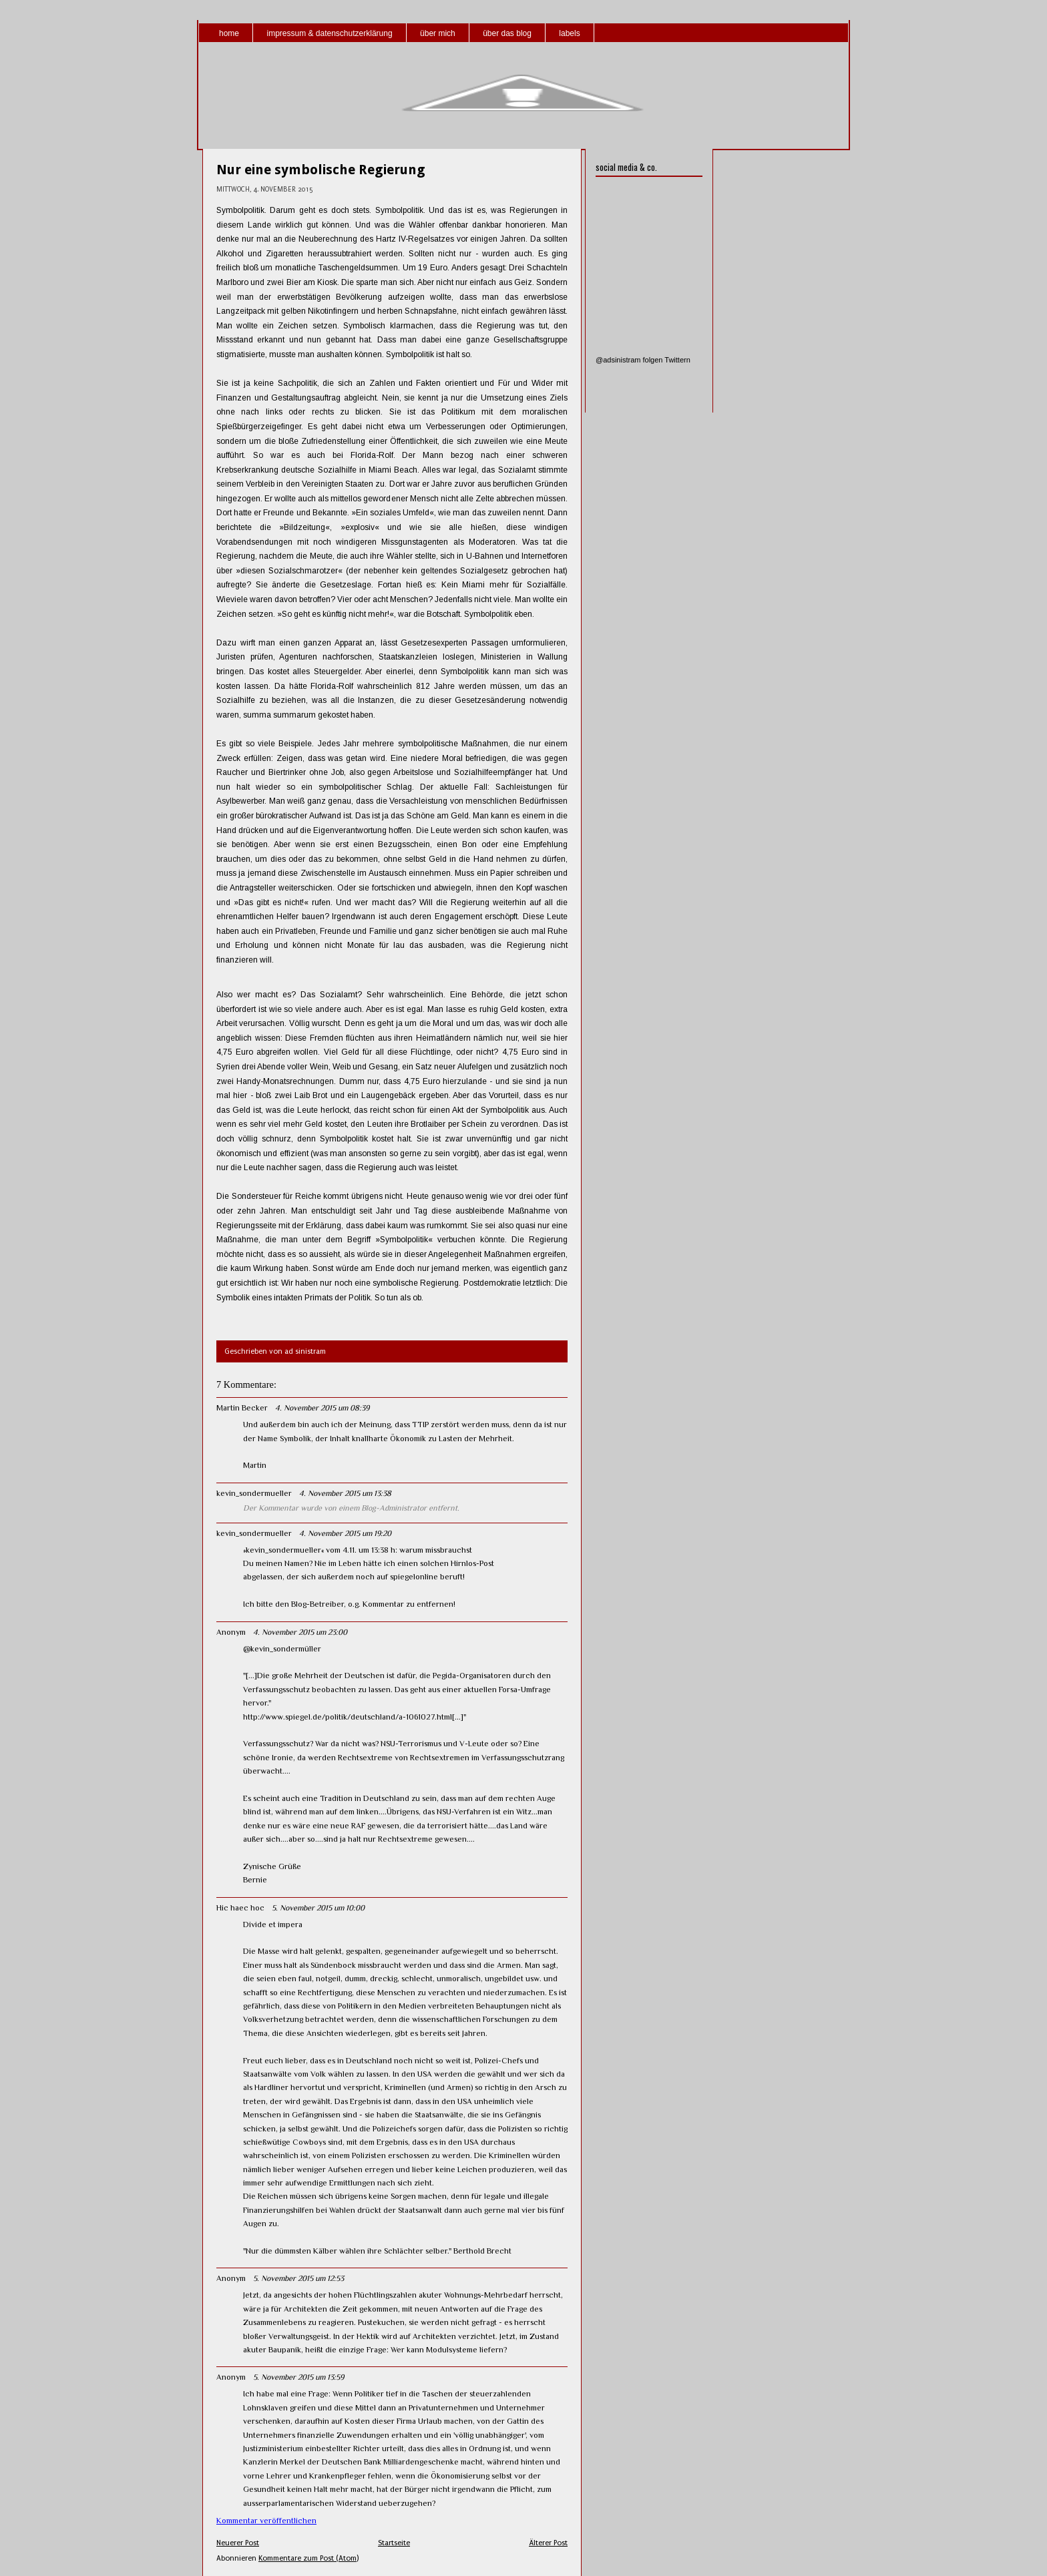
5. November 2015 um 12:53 (298, 2278)
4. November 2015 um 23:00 (300, 1632)
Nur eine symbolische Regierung (320, 170)
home (229, 33)
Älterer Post (548, 2543)
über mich (437, 33)
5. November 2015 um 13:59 (298, 2377)
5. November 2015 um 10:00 (318, 1907)
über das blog (507, 33)
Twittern (677, 360)
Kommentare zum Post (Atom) (308, 2558)
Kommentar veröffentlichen (266, 2520)
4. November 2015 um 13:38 (345, 1493)
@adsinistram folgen (629, 360)
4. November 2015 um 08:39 (322, 1407)
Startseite (394, 2543)
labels (569, 33)
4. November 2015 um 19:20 (345, 1533)
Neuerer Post (237, 2543)
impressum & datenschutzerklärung (329, 33)
